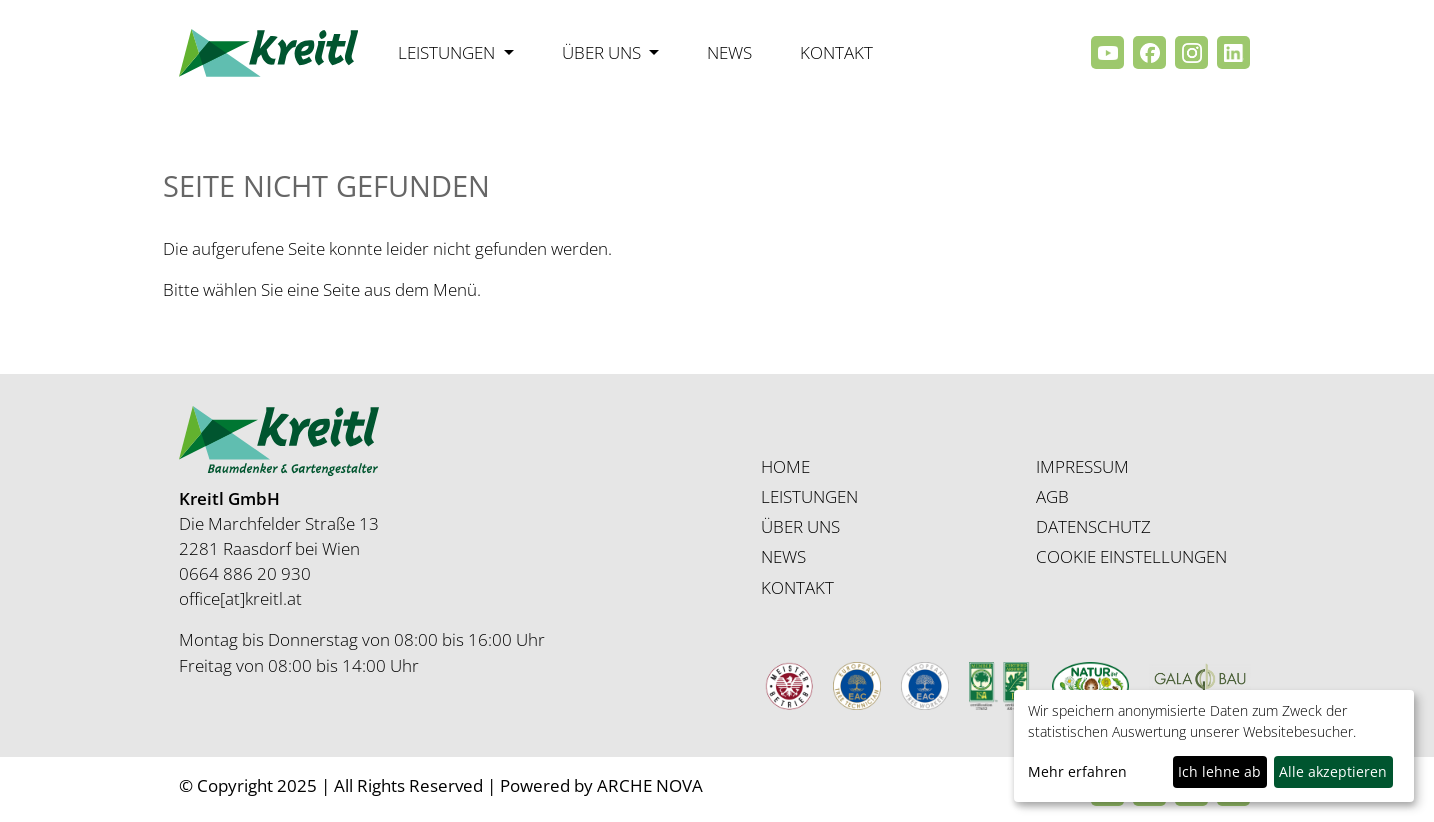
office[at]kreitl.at (240, 598)
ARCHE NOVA (650, 785)
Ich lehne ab (1219, 771)
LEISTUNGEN (809, 496)
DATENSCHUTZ (1093, 526)
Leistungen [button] (448, 52)
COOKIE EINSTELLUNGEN (1131, 556)
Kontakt (836, 52)
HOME (785, 466)
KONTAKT (797, 587)
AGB (1052, 496)
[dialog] (1214, 746)
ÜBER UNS (800, 526)
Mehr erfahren (1077, 771)
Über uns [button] (603, 52)
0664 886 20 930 (245, 573)
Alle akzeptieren (1333, 771)
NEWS (783, 556)
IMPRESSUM (1082, 466)
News (729, 52)
